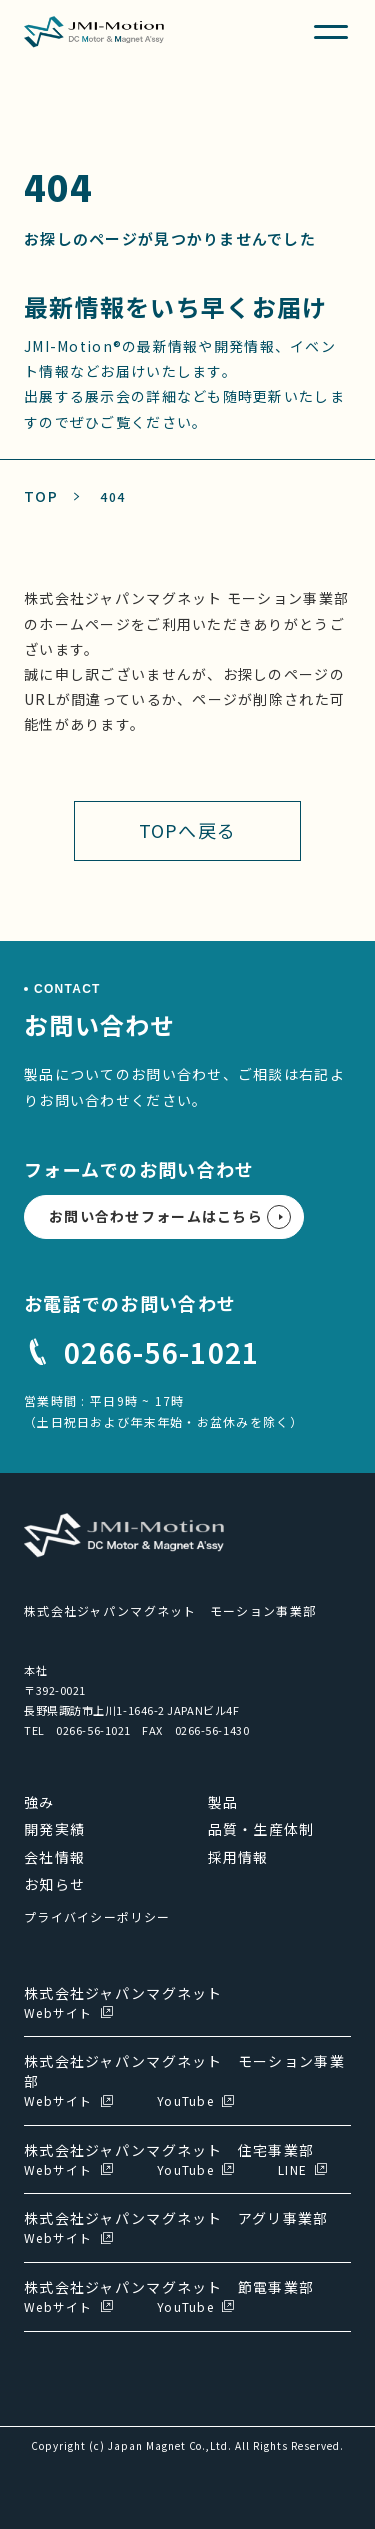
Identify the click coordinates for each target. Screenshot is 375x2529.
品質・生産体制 (261, 1829)
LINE (292, 2169)
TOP (41, 496)
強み (39, 1802)
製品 (223, 1802)
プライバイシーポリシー (97, 1916)
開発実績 (54, 1829)
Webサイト (58, 2012)
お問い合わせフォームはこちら (156, 1216)
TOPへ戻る (188, 830)
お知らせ (54, 1884)
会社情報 (54, 1857)
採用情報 (238, 1857)
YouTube (185, 2100)
